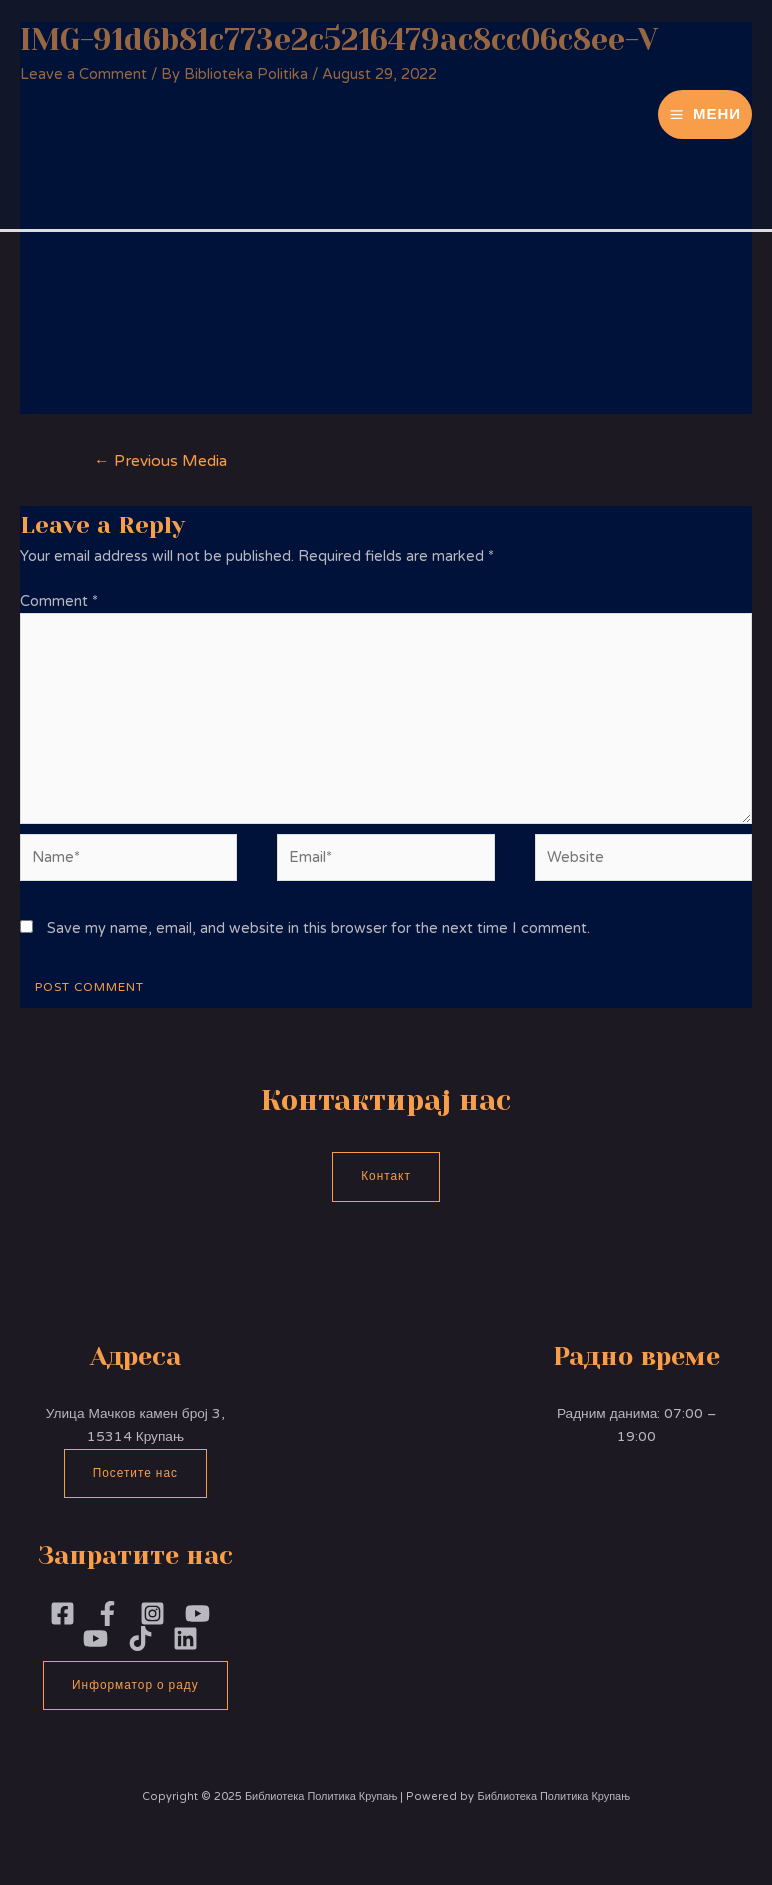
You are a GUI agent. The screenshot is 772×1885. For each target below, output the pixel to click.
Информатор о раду (135, 1685)
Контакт (386, 1176)
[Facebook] (62, 1613)
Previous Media (160, 461)
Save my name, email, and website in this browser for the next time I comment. (318, 928)
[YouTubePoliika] (197, 1613)
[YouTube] (95, 1638)
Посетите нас (135, 1473)
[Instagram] (152, 1613)
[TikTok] (140, 1638)
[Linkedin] (185, 1638)
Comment (59, 601)
